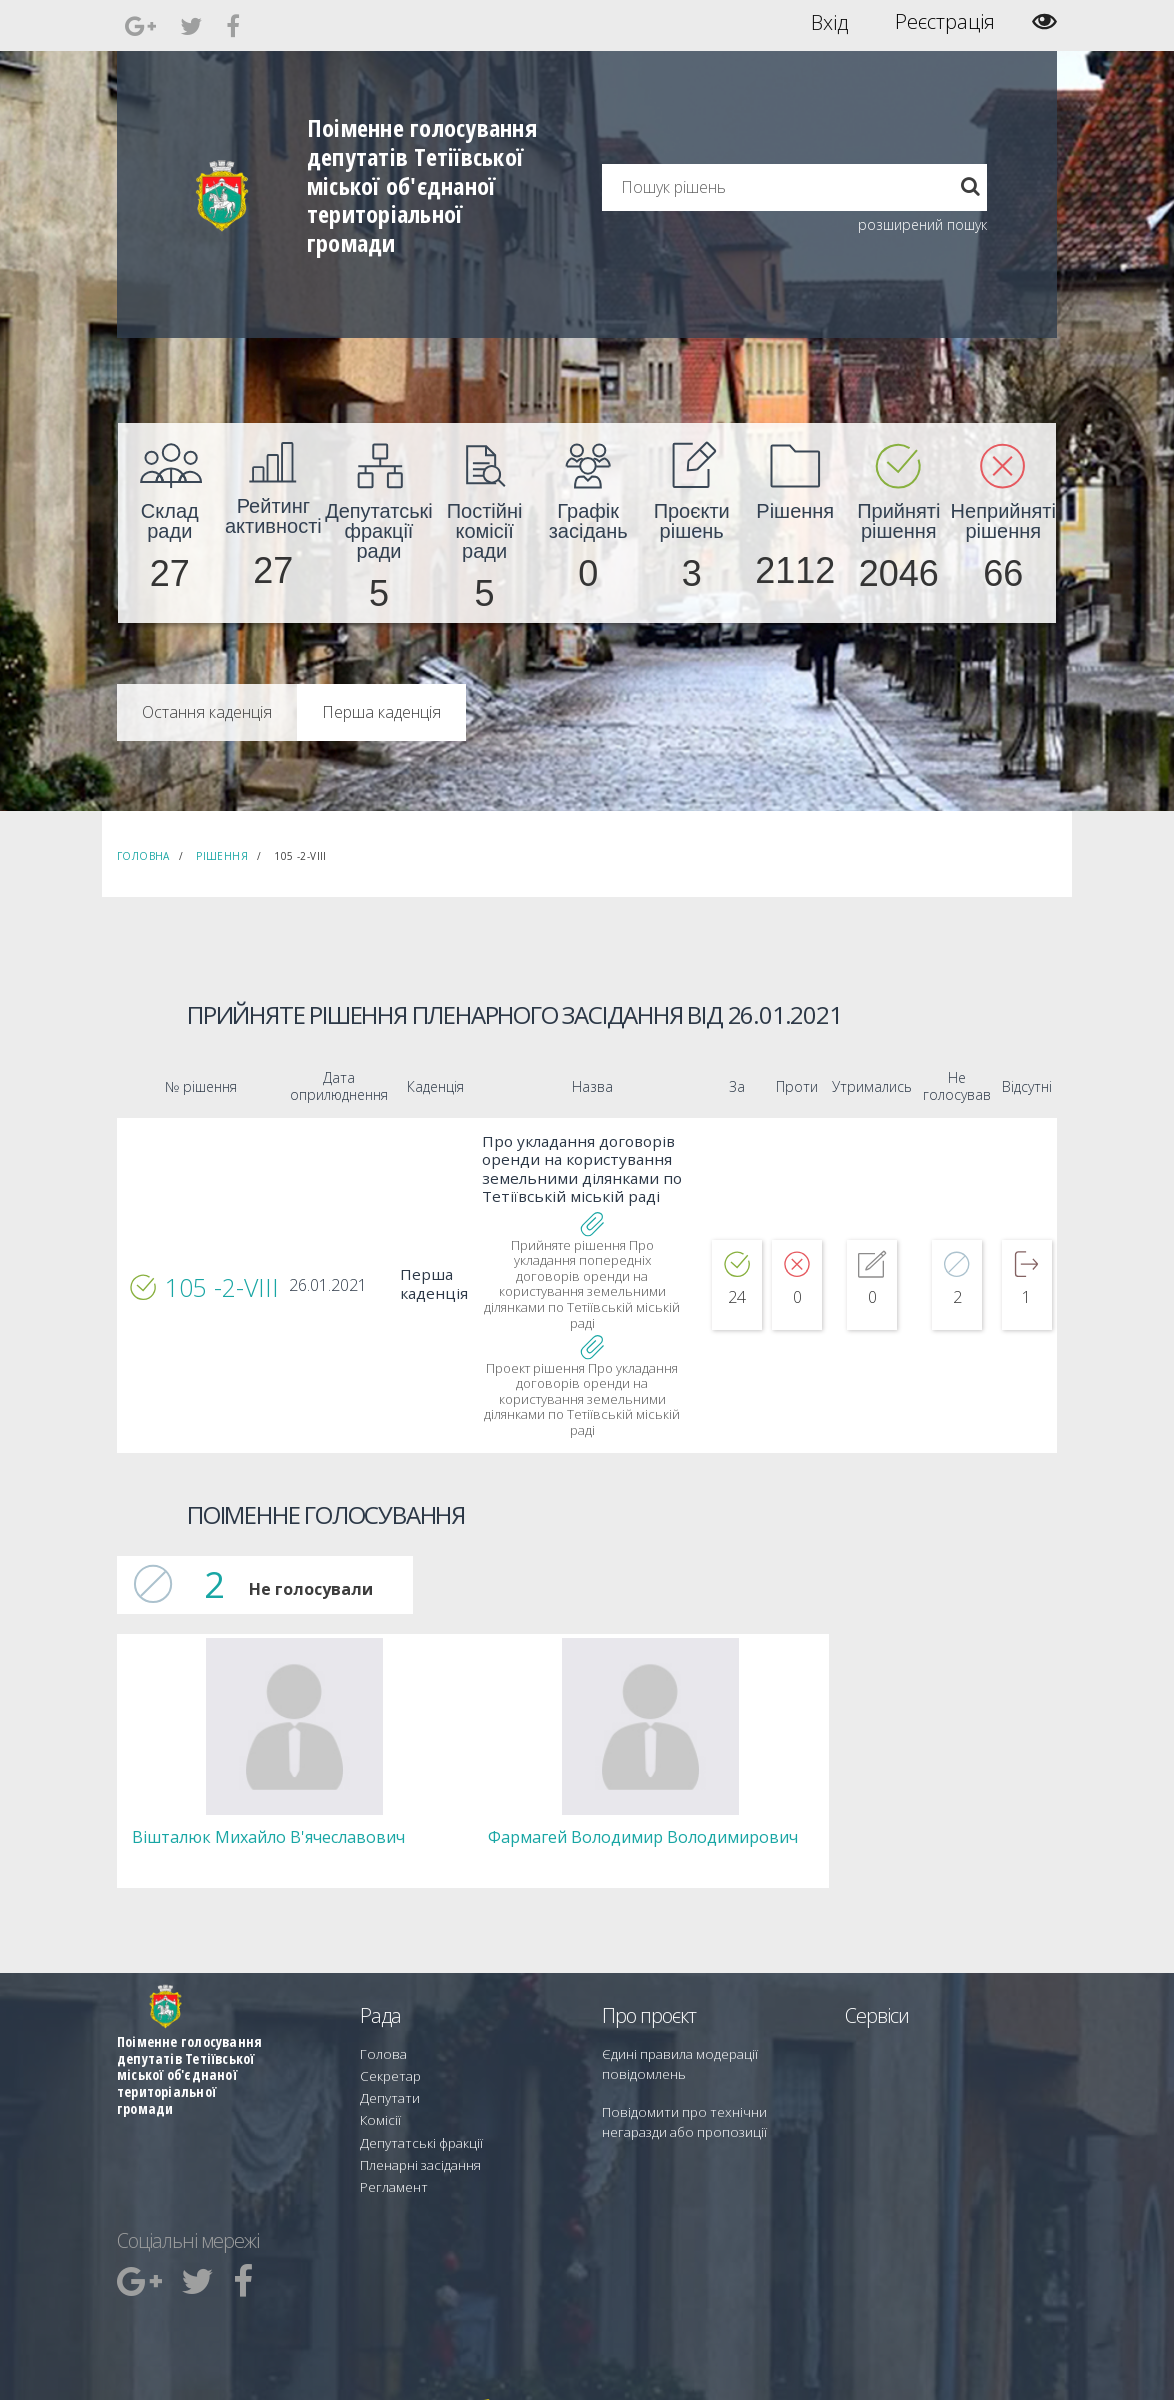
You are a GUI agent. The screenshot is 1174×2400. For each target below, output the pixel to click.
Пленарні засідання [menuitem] (415, 2111)
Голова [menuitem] (379, 2021)
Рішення (222, 856)
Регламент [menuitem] (390, 2129)
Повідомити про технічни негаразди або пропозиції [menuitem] (705, 2084)
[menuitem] (170, 523)
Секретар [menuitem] (386, 2039)
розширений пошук (922, 224)
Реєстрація (945, 22)
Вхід (829, 22)
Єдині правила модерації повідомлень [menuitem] (672, 2030)
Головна (143, 856)
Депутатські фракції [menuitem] (414, 2093)
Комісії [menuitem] (378, 2075)
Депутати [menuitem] (386, 2057)
